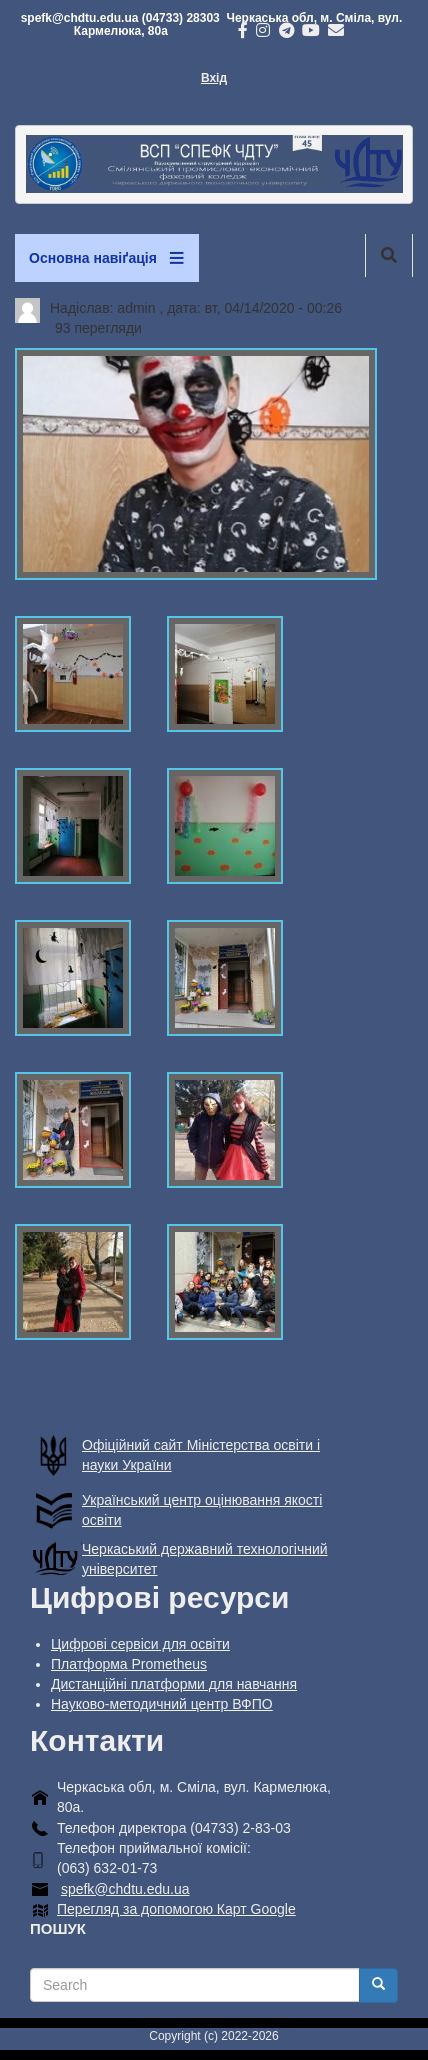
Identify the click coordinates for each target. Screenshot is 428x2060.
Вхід (214, 78)
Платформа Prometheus (129, 1664)
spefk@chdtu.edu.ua (125, 1889)
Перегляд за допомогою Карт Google (176, 1909)
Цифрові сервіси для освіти (140, 1644)
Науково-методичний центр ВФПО (162, 1704)
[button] (196, 464)
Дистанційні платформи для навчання (174, 1684)
